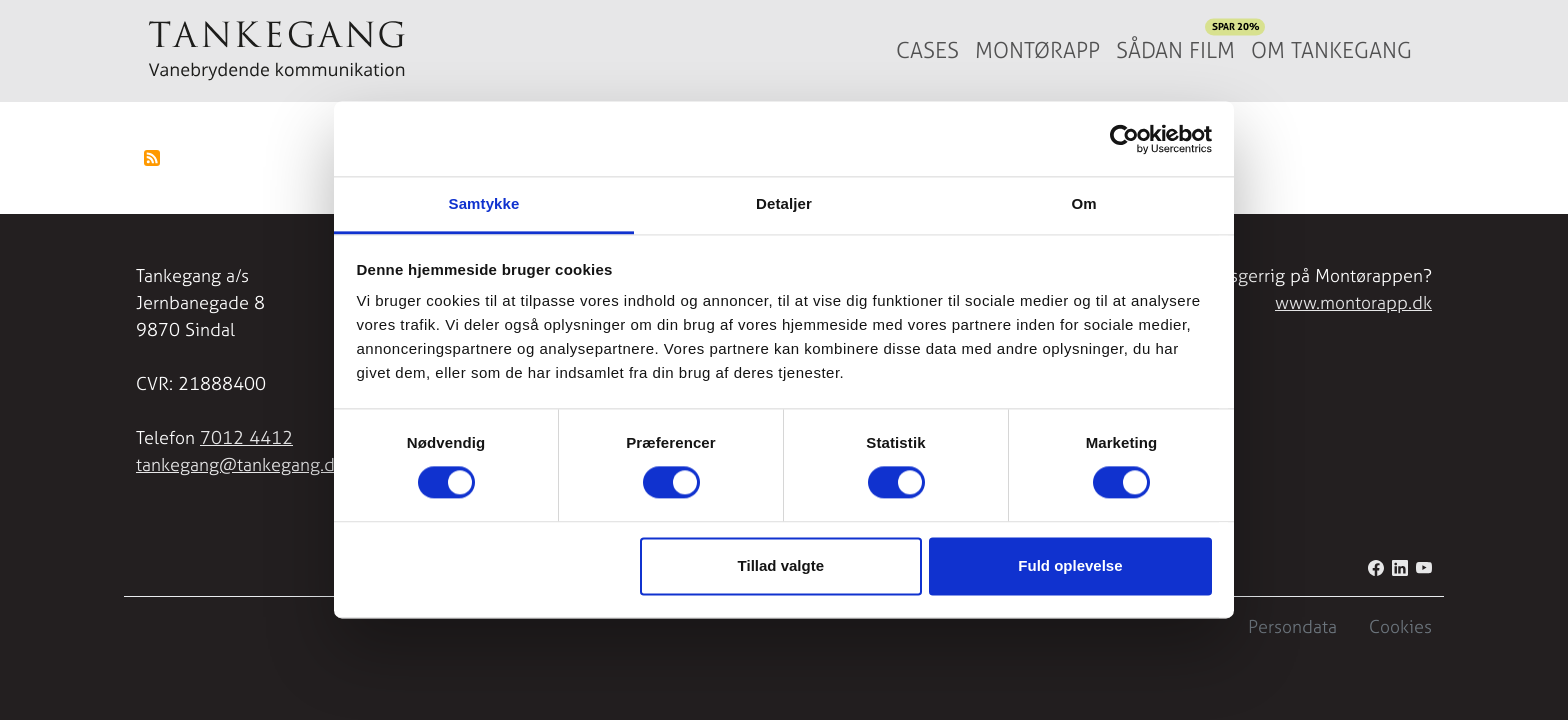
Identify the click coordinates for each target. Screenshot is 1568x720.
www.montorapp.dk (1353, 302)
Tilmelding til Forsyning (152, 158)
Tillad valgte (781, 565)
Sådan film (1179, 46)
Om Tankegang (1331, 50)
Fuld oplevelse (1070, 565)
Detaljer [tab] (784, 203)
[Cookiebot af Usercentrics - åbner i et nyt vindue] (1124, 139)
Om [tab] (1083, 203)
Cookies (1400, 626)
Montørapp (1037, 50)
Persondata (1292, 626)
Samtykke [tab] (484, 203)
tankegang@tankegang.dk (240, 464)
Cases (927, 50)
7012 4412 (246, 437)
